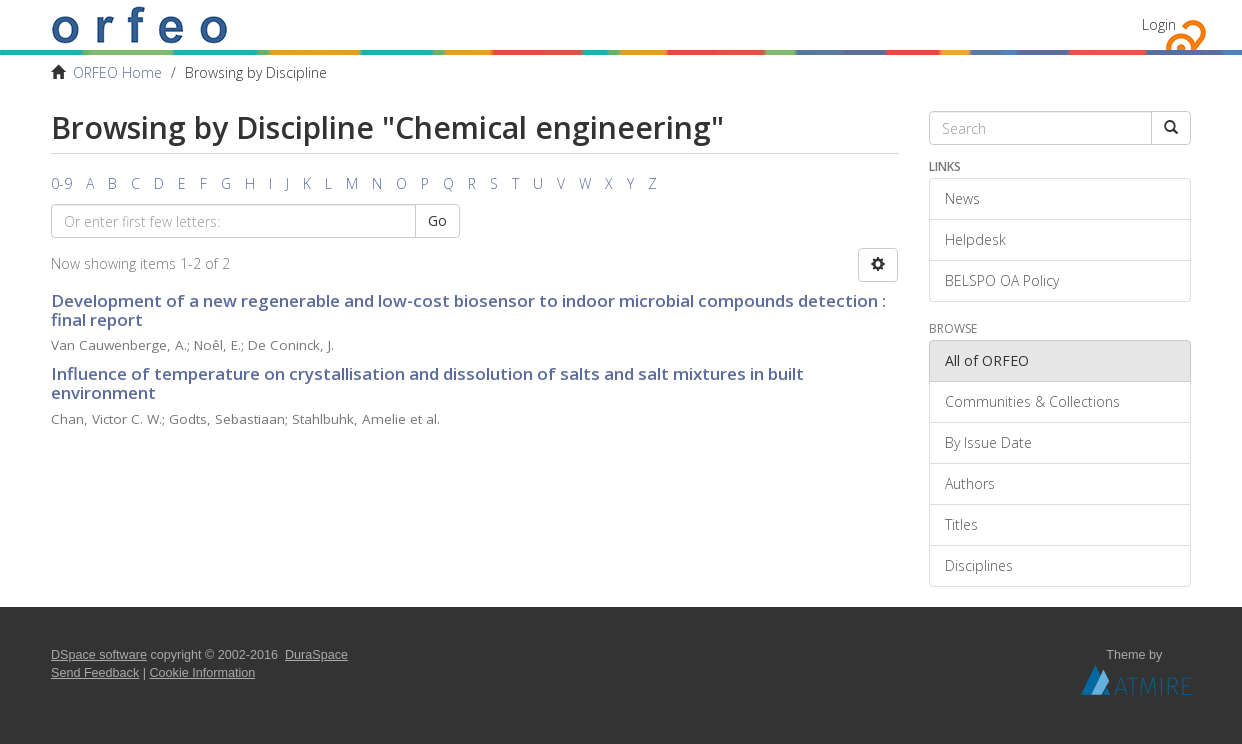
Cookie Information (203, 673)
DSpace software (99, 655)
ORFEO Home (117, 72)
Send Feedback (95, 673)
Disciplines (979, 565)
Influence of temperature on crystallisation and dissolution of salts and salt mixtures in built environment (427, 383)
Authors (970, 483)
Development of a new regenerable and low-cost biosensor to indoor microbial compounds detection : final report (468, 310)
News (962, 198)
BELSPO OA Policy (1002, 280)
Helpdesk (975, 239)
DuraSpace (316, 655)
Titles (961, 524)
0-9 (61, 183)
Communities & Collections (1032, 401)
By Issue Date (988, 442)
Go (437, 220)
